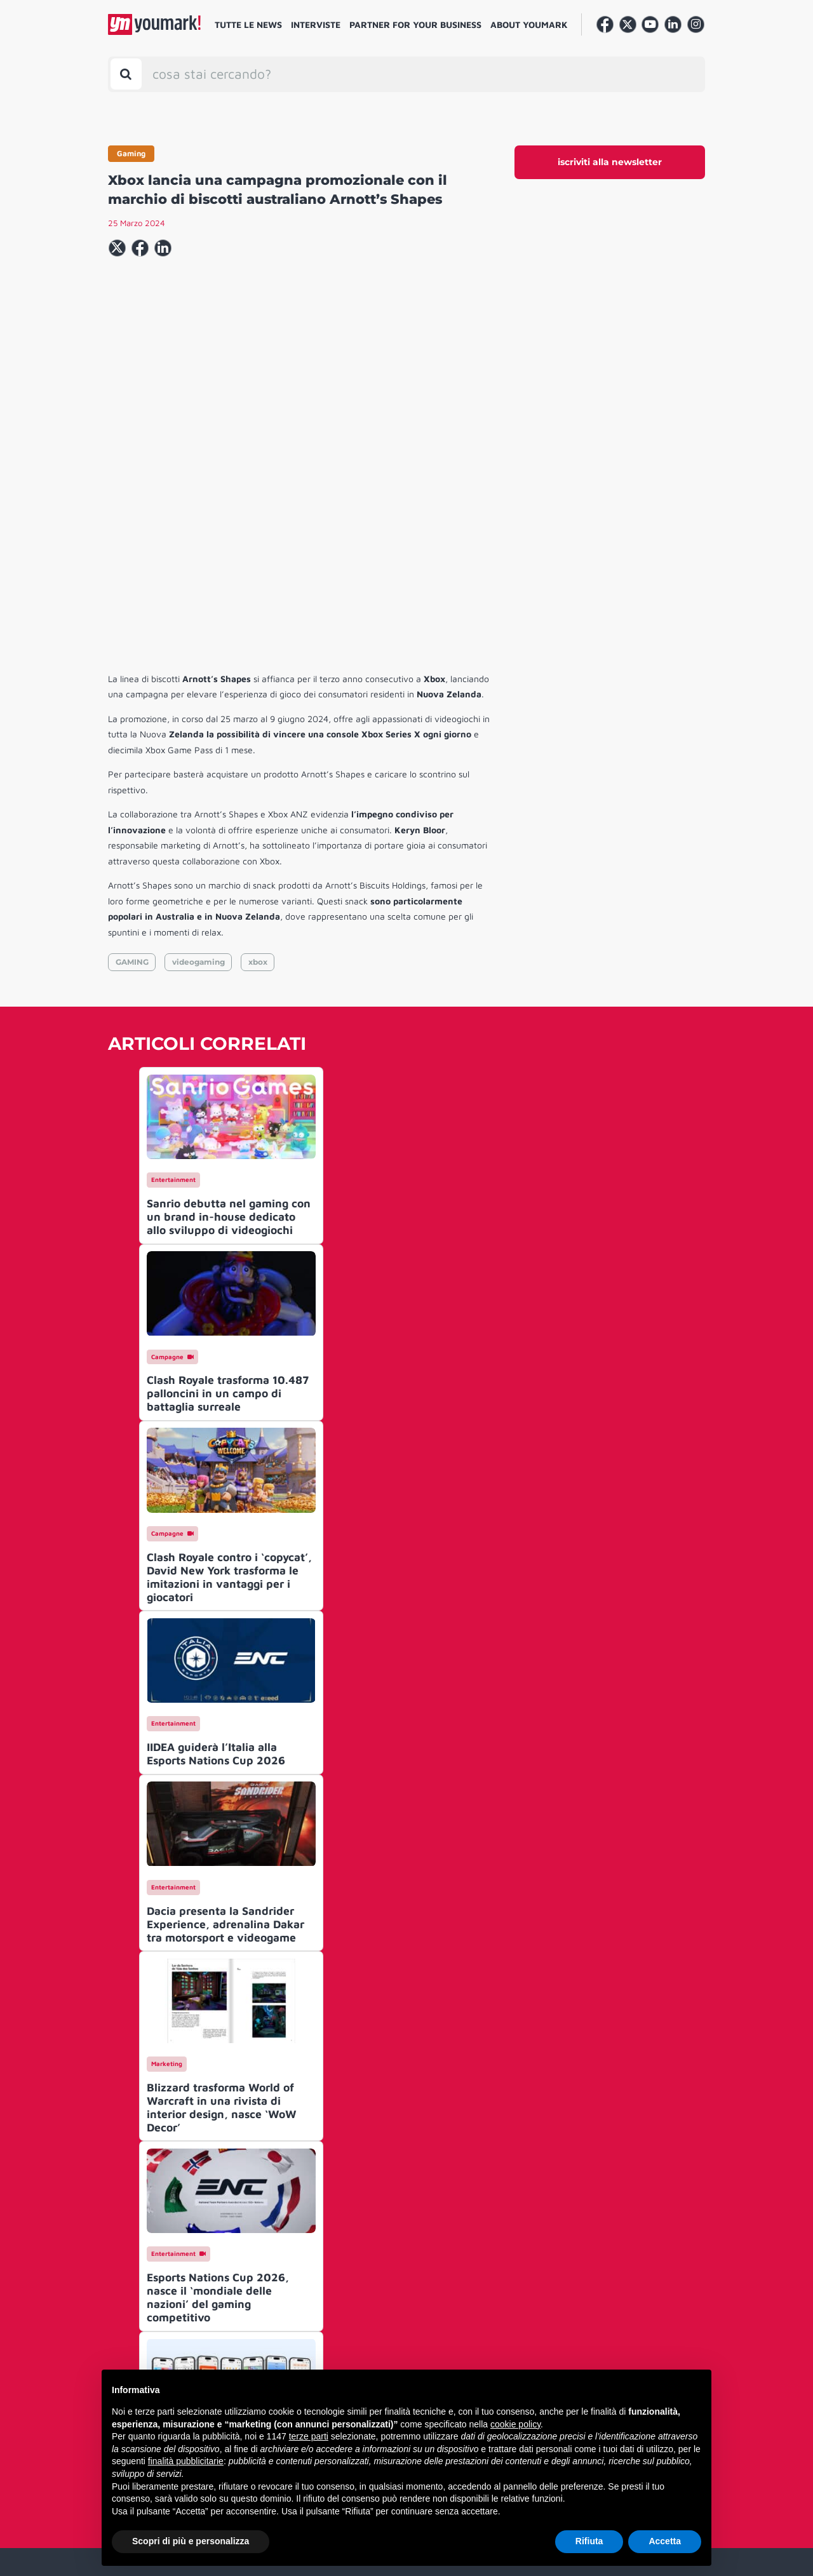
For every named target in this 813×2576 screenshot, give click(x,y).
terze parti (308, 2436)
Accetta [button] (664, 2541)
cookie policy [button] (515, 2424)
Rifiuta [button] (589, 2541)
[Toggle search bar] (126, 74)
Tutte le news (248, 24)
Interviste (315, 24)
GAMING (132, 768)
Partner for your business (415, 24)
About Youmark (529, 24)
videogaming (198, 768)
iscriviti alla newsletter (610, 162)
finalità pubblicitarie (186, 2461)
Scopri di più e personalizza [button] (190, 2541)
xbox (257, 768)
